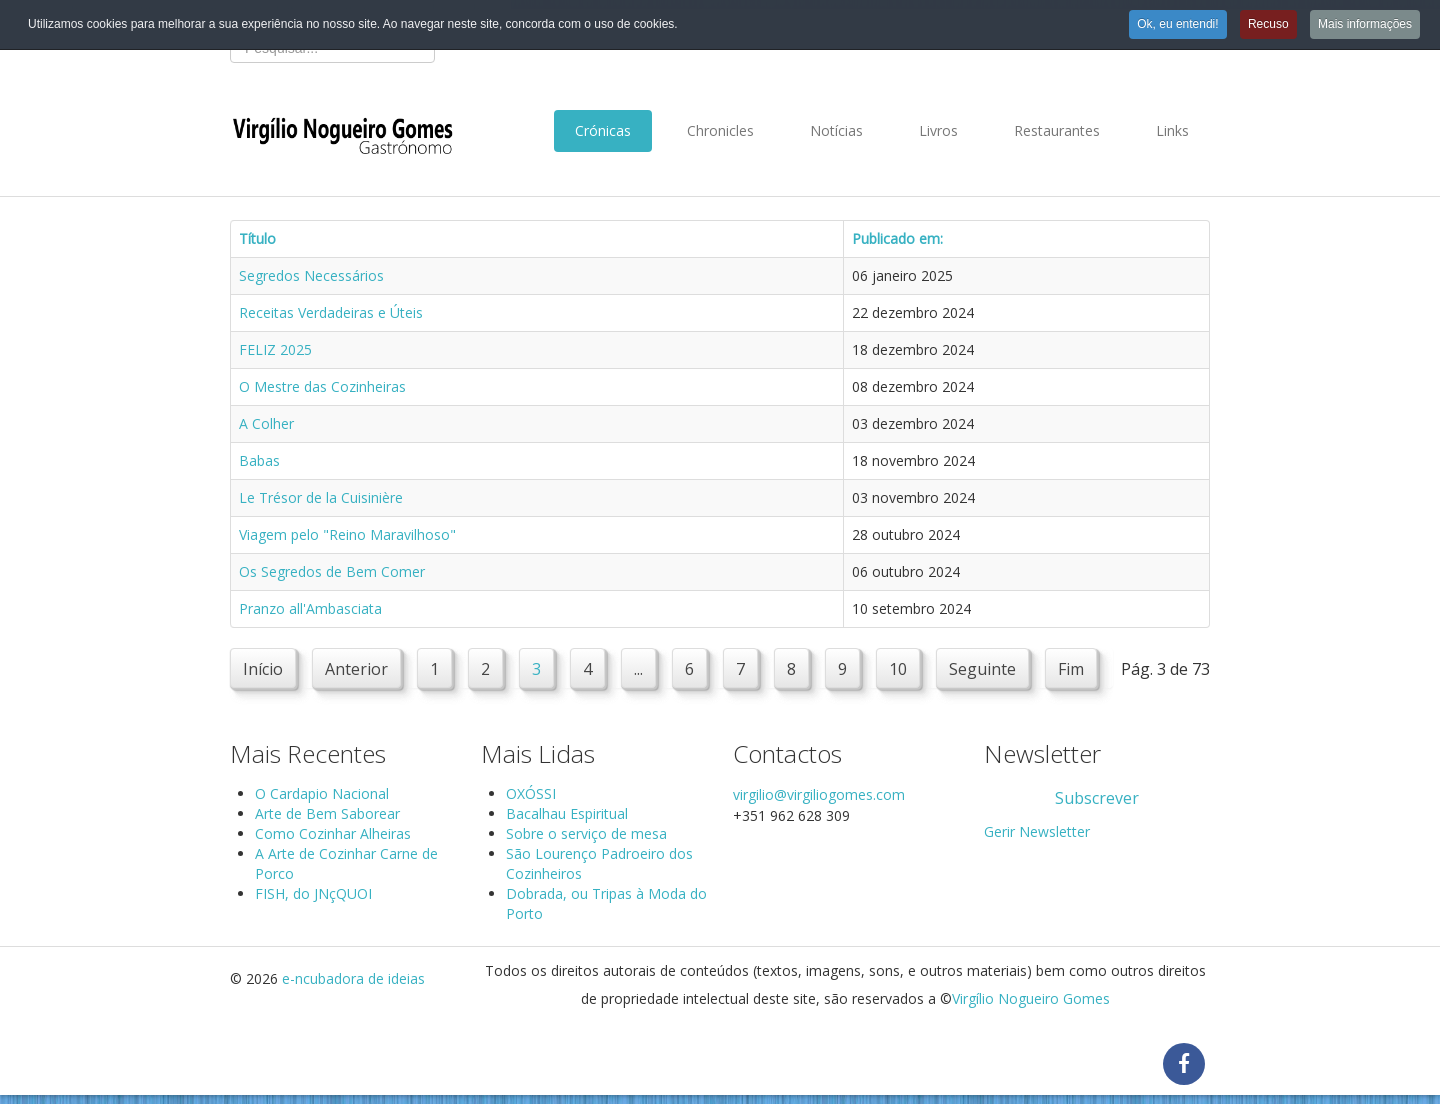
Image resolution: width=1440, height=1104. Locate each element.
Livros (938, 130)
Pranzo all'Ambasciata (310, 608)
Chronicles (720, 130)
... (638, 669)
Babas (259, 460)
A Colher (266, 423)
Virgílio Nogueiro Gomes (1031, 998)
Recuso (1268, 24)
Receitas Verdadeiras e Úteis (331, 312)
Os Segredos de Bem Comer (332, 571)
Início (263, 669)
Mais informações (1365, 24)
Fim (1071, 669)
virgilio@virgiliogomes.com (819, 794)
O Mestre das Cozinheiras (322, 386)
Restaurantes (1057, 130)
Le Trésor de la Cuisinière (321, 497)
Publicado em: (897, 238)
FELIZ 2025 (275, 349)
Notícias (836, 130)
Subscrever (1097, 798)
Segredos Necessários (311, 275)
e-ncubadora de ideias (353, 978)
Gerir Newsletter (1037, 831)
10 (898, 669)
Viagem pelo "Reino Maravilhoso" (347, 534)
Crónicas (603, 130)
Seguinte (982, 669)
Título (257, 238)
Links (1172, 130)
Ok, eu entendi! (1177, 24)
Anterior (356, 669)
